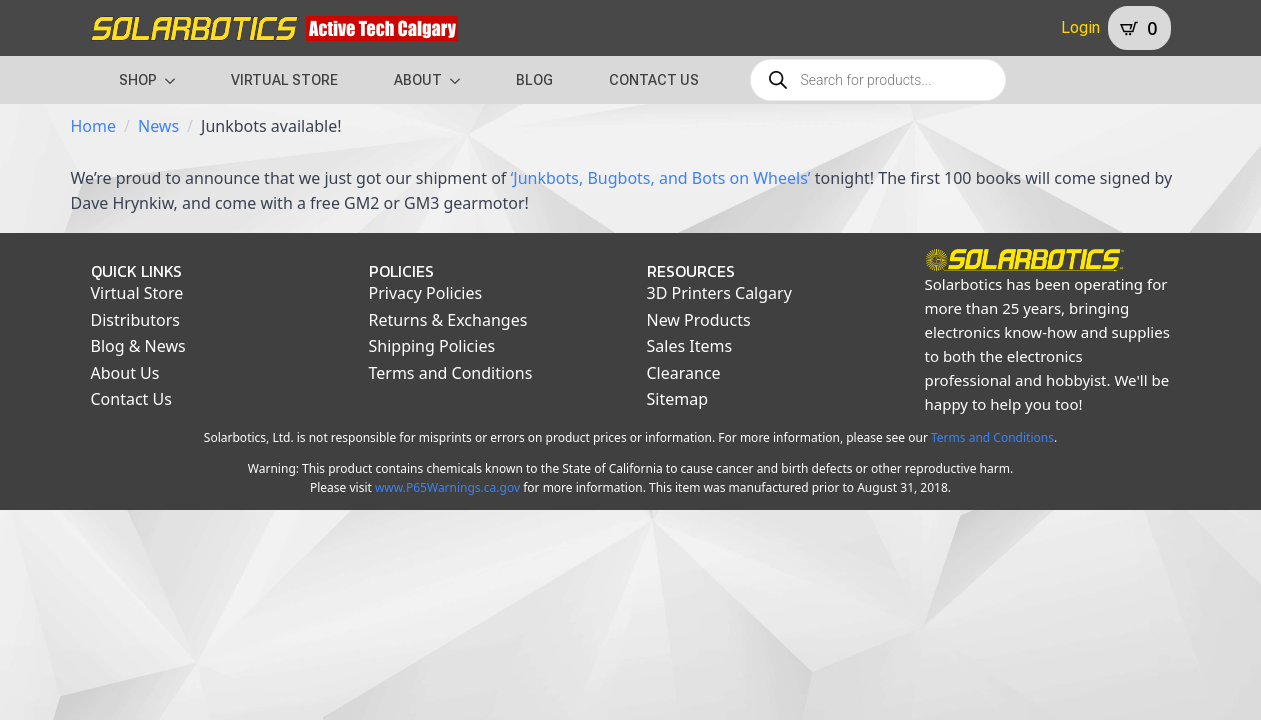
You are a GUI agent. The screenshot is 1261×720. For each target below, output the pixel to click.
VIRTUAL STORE (284, 80)
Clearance (684, 373)
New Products (699, 320)
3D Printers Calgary (719, 293)
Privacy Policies (426, 293)
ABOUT (418, 80)
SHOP (138, 80)
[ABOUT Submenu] (461, 80)
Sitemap (678, 399)
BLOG (534, 80)
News (158, 126)
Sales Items (690, 346)
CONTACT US (654, 80)
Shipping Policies (432, 346)
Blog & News (138, 346)
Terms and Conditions (451, 373)
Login (1080, 27)
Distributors (135, 320)
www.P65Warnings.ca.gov (447, 487)
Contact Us (131, 399)
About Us (125, 373)
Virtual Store (137, 293)
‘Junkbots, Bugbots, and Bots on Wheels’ (661, 178)
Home (94, 126)
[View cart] (1139, 28)
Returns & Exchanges (448, 320)
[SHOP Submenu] (176, 80)
